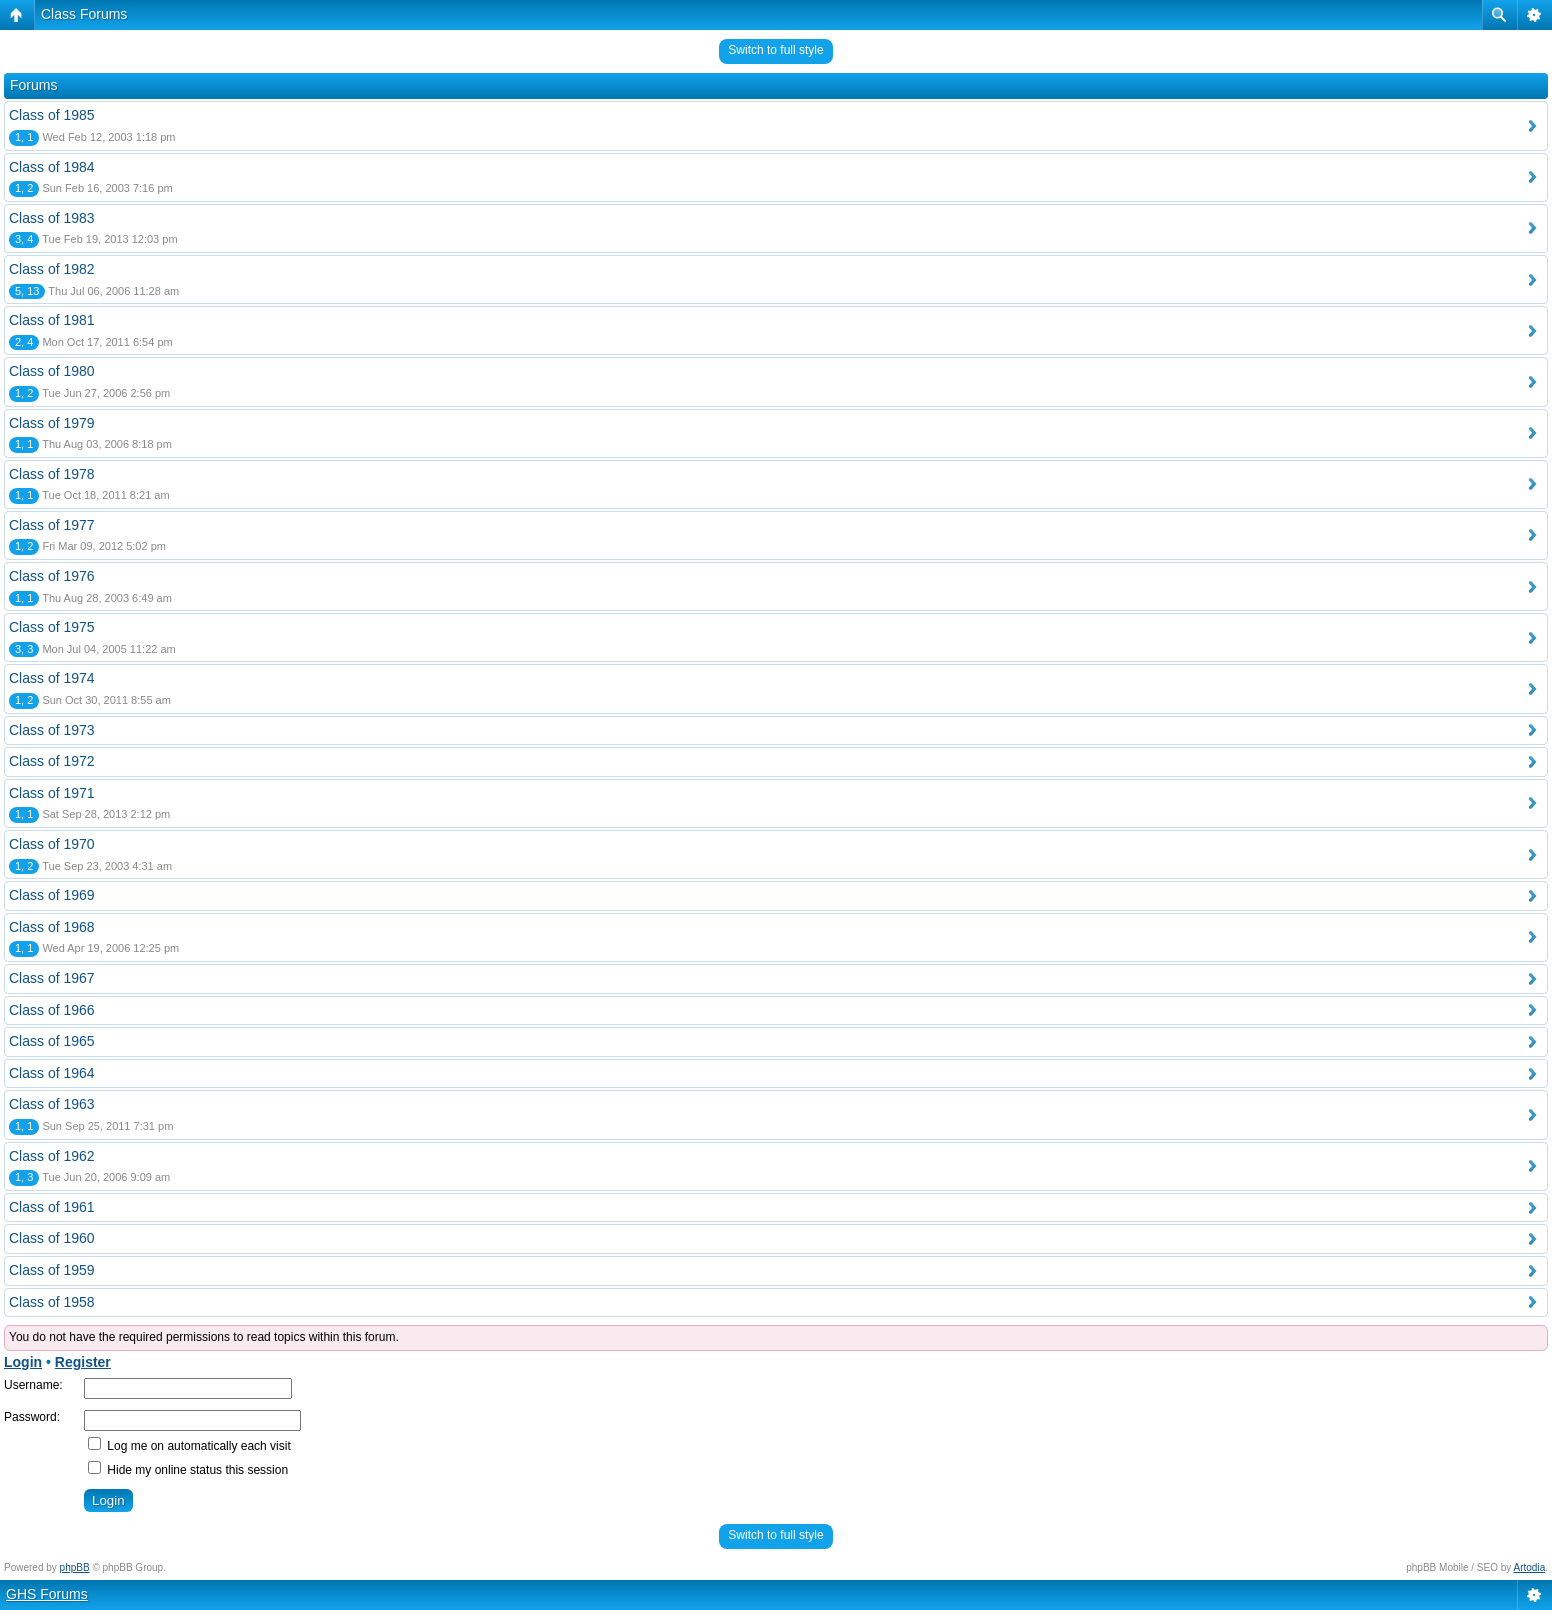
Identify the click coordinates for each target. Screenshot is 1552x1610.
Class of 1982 (52, 269)
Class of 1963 (52, 1104)
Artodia (1530, 1567)
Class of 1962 (52, 1156)
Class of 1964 (52, 1073)
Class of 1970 (52, 844)
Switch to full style (775, 50)
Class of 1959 (52, 1270)
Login (23, 1362)
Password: (32, 1417)
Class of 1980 (52, 371)
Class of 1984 (52, 167)
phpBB (75, 1567)
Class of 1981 (52, 320)
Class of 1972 (52, 761)
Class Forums (84, 14)
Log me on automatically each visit (189, 1446)
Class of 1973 (52, 730)
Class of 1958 (52, 1302)
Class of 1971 (52, 793)
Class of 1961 (52, 1207)
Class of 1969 (52, 895)
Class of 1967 (52, 978)
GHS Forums (47, 1594)
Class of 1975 (52, 627)
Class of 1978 (52, 474)
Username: (33, 1385)
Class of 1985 (52, 115)
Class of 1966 (52, 1010)
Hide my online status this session (188, 1470)
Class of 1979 (52, 423)
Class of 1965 (52, 1041)
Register (83, 1362)
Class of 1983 (52, 218)
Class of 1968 (52, 927)
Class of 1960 (52, 1238)
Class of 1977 (52, 525)
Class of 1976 (52, 576)
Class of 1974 (52, 678)
